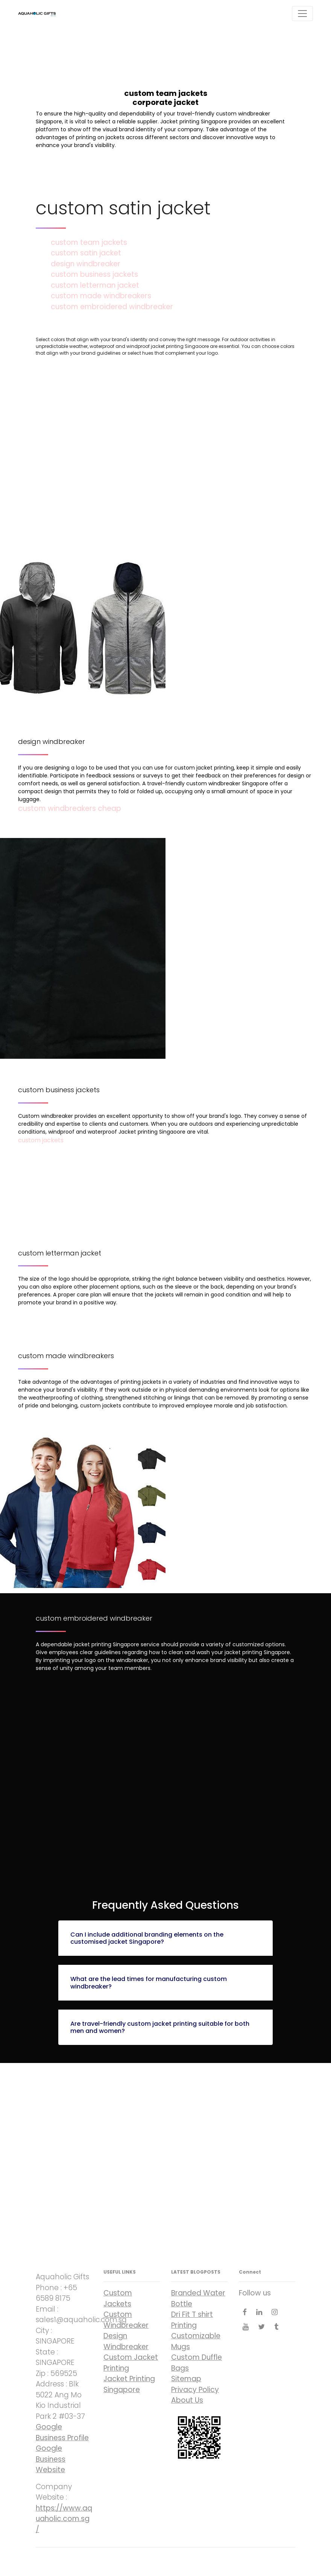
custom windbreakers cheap (69, 808)
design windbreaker (85, 264)
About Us (187, 2400)
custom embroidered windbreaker (112, 307)
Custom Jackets (117, 2298)
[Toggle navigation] (302, 13)
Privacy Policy (195, 2390)
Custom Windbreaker (126, 2319)
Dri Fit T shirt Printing (192, 2319)
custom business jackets (94, 274)
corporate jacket (165, 2153)
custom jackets (41, 1140)
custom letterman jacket (95, 285)
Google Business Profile (62, 2432)
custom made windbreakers (101, 296)
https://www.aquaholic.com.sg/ (64, 2519)
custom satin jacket (86, 253)
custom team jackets (89, 242)
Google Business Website (50, 2459)
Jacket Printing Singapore (129, 2384)
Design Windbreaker (126, 2341)
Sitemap (186, 2379)
